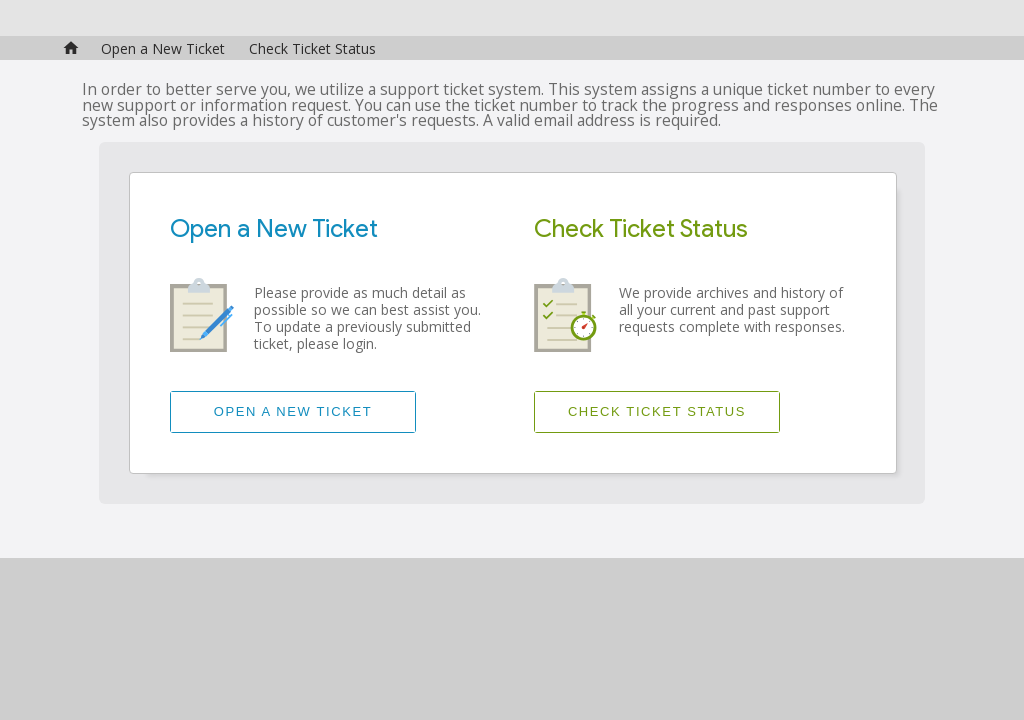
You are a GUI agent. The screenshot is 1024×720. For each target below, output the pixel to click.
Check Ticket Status (312, 48)
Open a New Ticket (163, 48)
